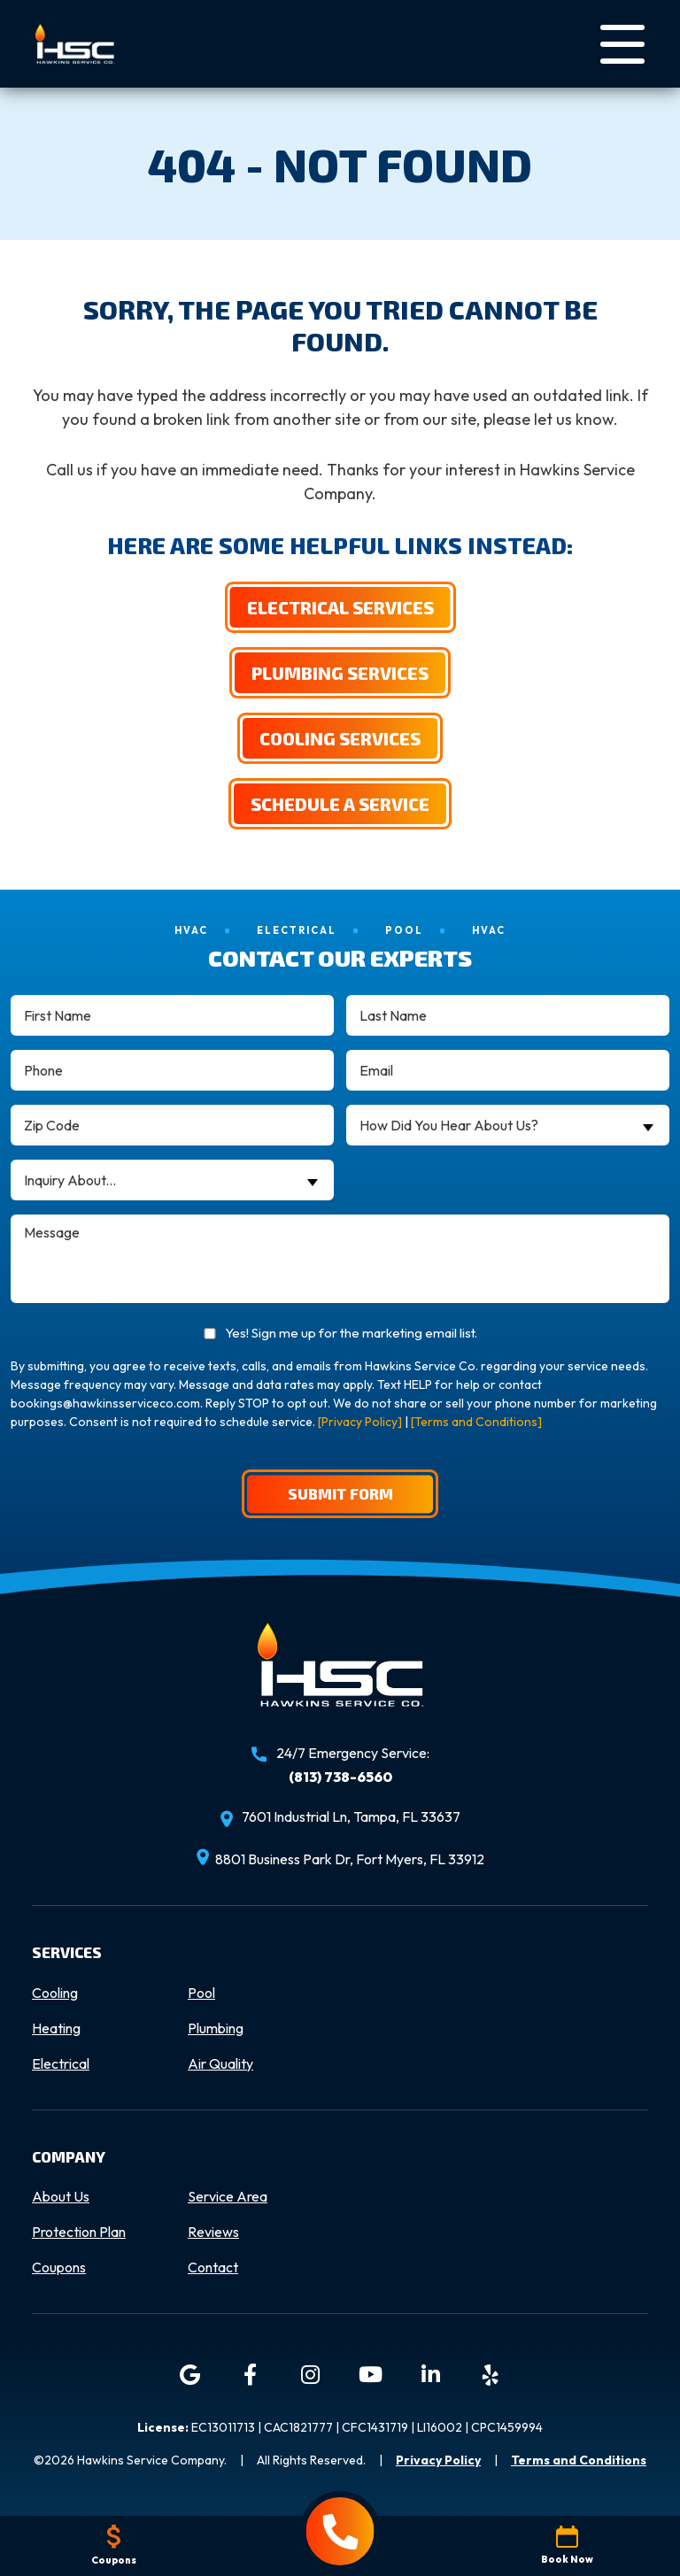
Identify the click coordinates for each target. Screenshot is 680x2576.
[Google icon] (189, 2376)
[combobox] (507, 1126)
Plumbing (215, 2029)
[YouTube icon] (370, 2376)
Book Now (567, 2545)
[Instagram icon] (310, 2376)
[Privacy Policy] (360, 1423)
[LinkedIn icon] (430, 2376)
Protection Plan (79, 2232)
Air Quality (220, 2064)
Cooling (55, 1993)
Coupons (59, 2268)
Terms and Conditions (578, 2461)
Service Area (227, 2197)
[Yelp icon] (490, 2376)
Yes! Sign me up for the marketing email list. (351, 1333)
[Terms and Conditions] (476, 1423)
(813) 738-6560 (340, 1777)
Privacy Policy (438, 2461)
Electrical (60, 2064)
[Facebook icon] (249, 2376)
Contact (213, 2268)
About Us (60, 2197)
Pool (201, 1993)
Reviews (213, 2232)
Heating (56, 2029)
